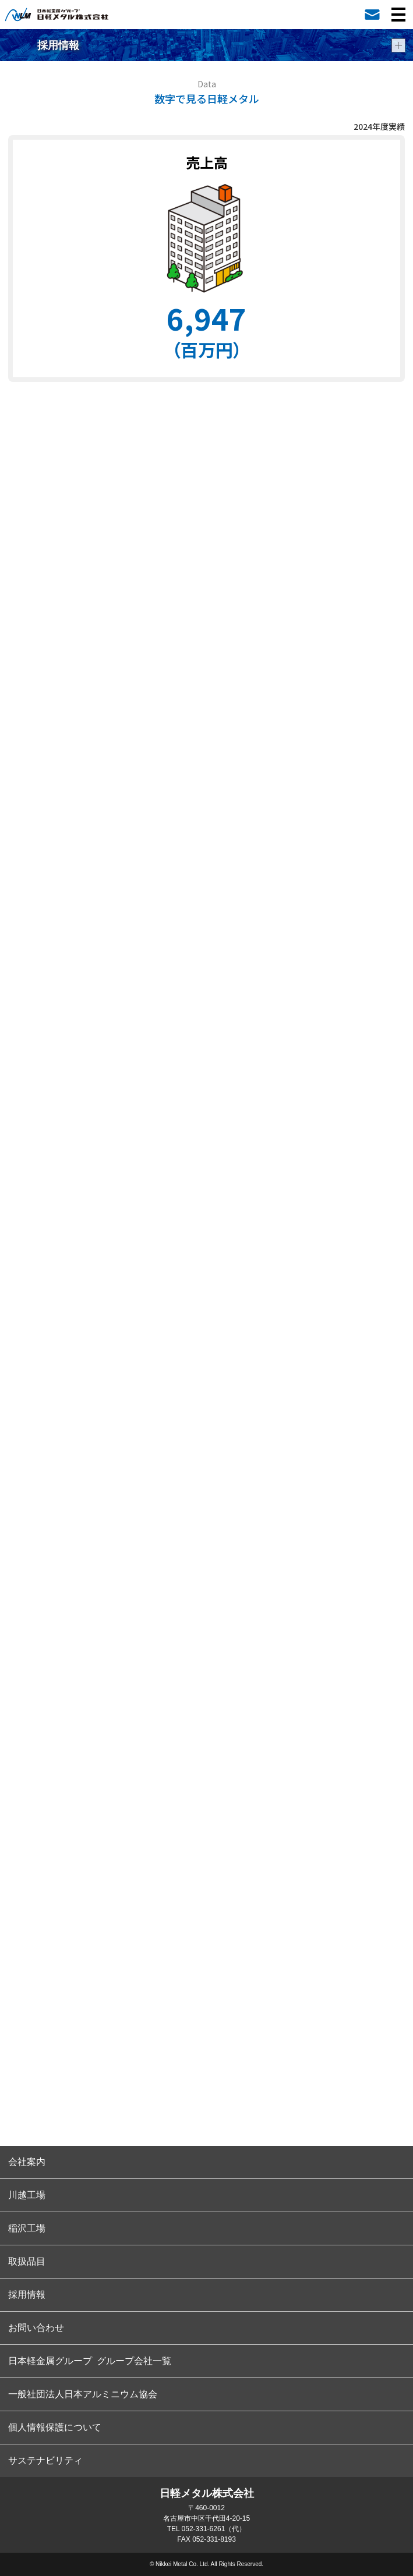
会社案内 (26, 2162)
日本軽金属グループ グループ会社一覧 (89, 2361)
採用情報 (26, 2294)
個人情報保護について (54, 2427)
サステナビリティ (45, 2460)
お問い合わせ (36, 2328)
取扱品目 (26, 2261)
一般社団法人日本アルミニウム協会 (82, 2394)
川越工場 (26, 2195)
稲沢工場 (26, 2228)
